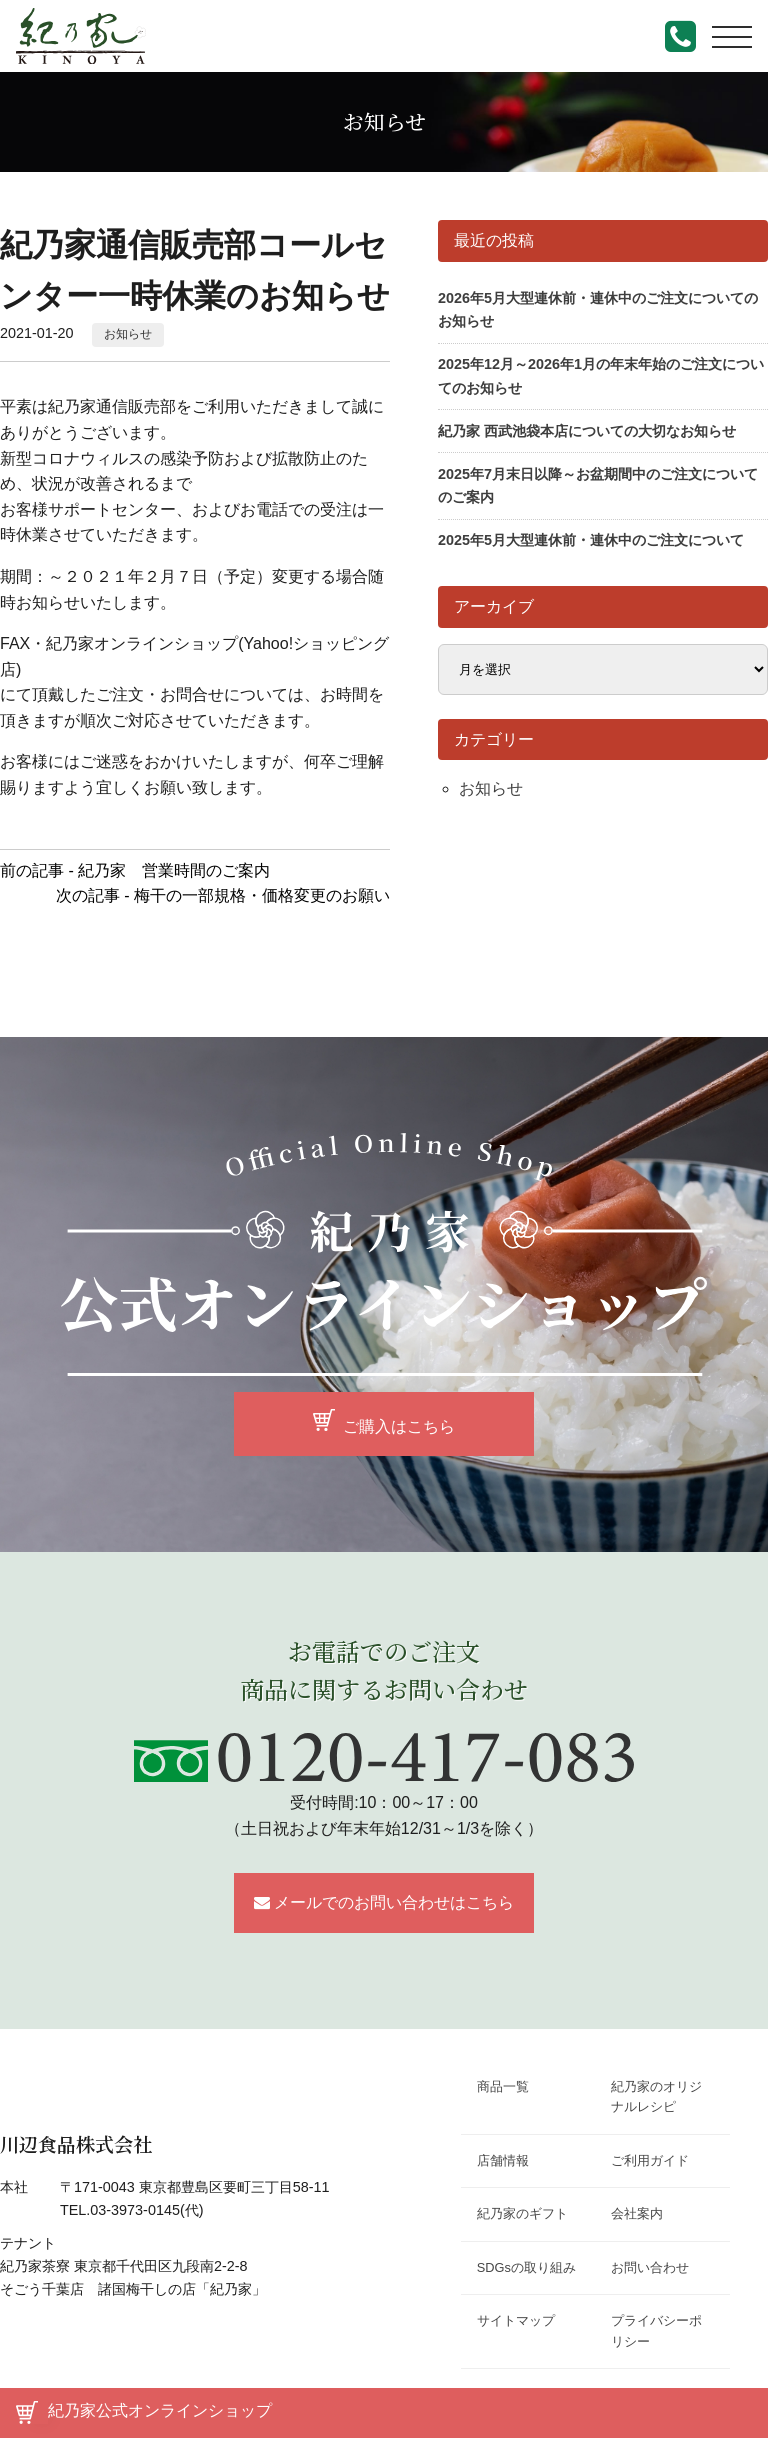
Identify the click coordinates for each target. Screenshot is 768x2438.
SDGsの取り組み (526, 2267)
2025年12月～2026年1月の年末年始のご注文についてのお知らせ (601, 375)
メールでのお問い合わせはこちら (394, 1902)
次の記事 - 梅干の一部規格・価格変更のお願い (223, 895)
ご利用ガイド (650, 2160)
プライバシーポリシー (656, 2330)
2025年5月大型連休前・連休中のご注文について (591, 540)
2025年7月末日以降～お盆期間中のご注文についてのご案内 (598, 485)
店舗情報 (503, 2160)
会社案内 (637, 2213)
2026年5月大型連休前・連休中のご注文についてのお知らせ (598, 309)
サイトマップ (516, 2320)
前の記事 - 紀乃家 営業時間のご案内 (135, 870)
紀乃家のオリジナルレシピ (656, 2096)
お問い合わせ (650, 2267)
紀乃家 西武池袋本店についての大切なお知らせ (587, 431)
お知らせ (128, 334)
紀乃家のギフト (522, 2213)
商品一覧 (503, 2086)
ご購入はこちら (399, 1425)
